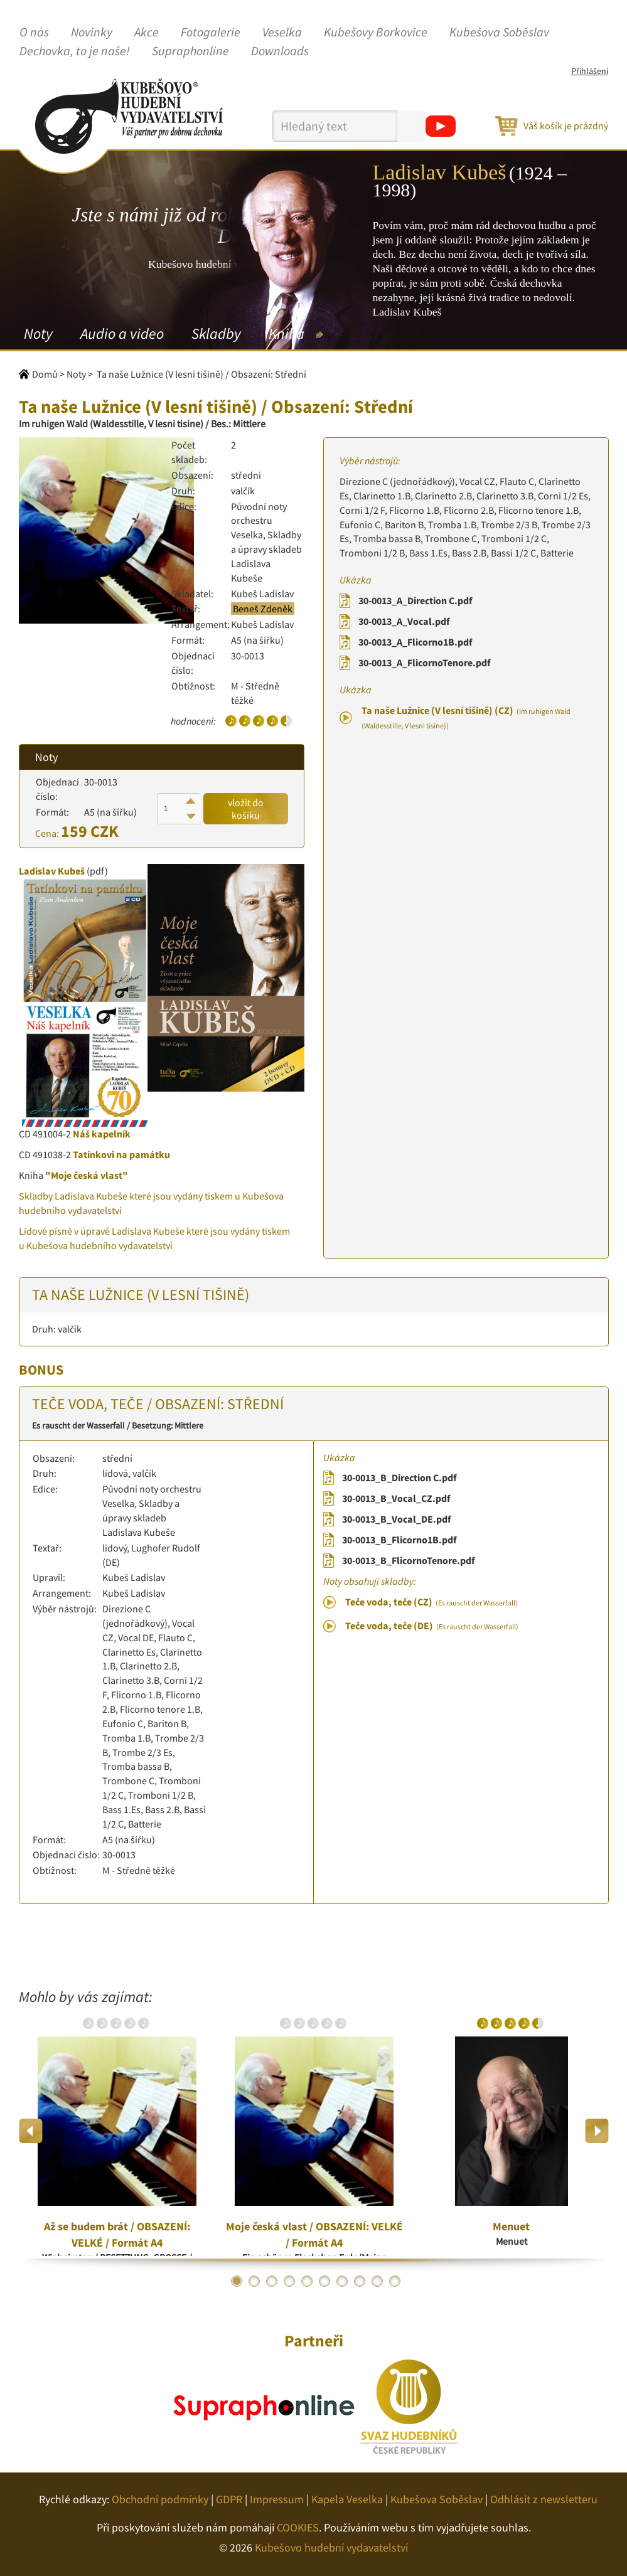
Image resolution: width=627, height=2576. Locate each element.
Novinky (91, 33)
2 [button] (254, 2281)
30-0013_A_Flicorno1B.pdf (415, 642)
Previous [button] (31, 2131)
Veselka (282, 33)
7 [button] (342, 2281)
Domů (45, 374)
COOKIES (298, 2527)
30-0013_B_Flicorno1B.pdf (399, 1539)
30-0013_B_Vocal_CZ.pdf (396, 1498)
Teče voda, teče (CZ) (431, 1601)
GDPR (229, 2499)
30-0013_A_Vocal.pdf (403, 621)
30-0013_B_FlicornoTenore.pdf (408, 1560)
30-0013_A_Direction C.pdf (415, 600)
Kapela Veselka (347, 2499)
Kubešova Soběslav (499, 33)
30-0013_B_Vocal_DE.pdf (396, 1519)
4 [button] (289, 2281)
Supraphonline (190, 51)
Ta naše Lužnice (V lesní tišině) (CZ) (466, 717)
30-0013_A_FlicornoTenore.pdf (424, 662)
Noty (38, 333)
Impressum (277, 2499)
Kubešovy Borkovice (375, 33)
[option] (117, 2130)
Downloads (280, 51)
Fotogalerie (210, 33)
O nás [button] (34, 33)
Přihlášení (589, 71)
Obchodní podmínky (160, 2499)
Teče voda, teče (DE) (431, 1625)
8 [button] (359, 2281)
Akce (146, 33)
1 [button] (236, 2281)
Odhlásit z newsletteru (544, 2499)
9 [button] (377, 2281)
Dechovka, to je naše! (74, 51)
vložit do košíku (246, 808)
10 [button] (395, 2281)
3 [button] (272, 2281)
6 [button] (324, 2281)
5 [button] (307, 2281)
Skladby (216, 333)
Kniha (286, 333)
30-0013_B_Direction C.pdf (399, 1477)
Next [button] (596, 2131)
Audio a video (122, 333)
